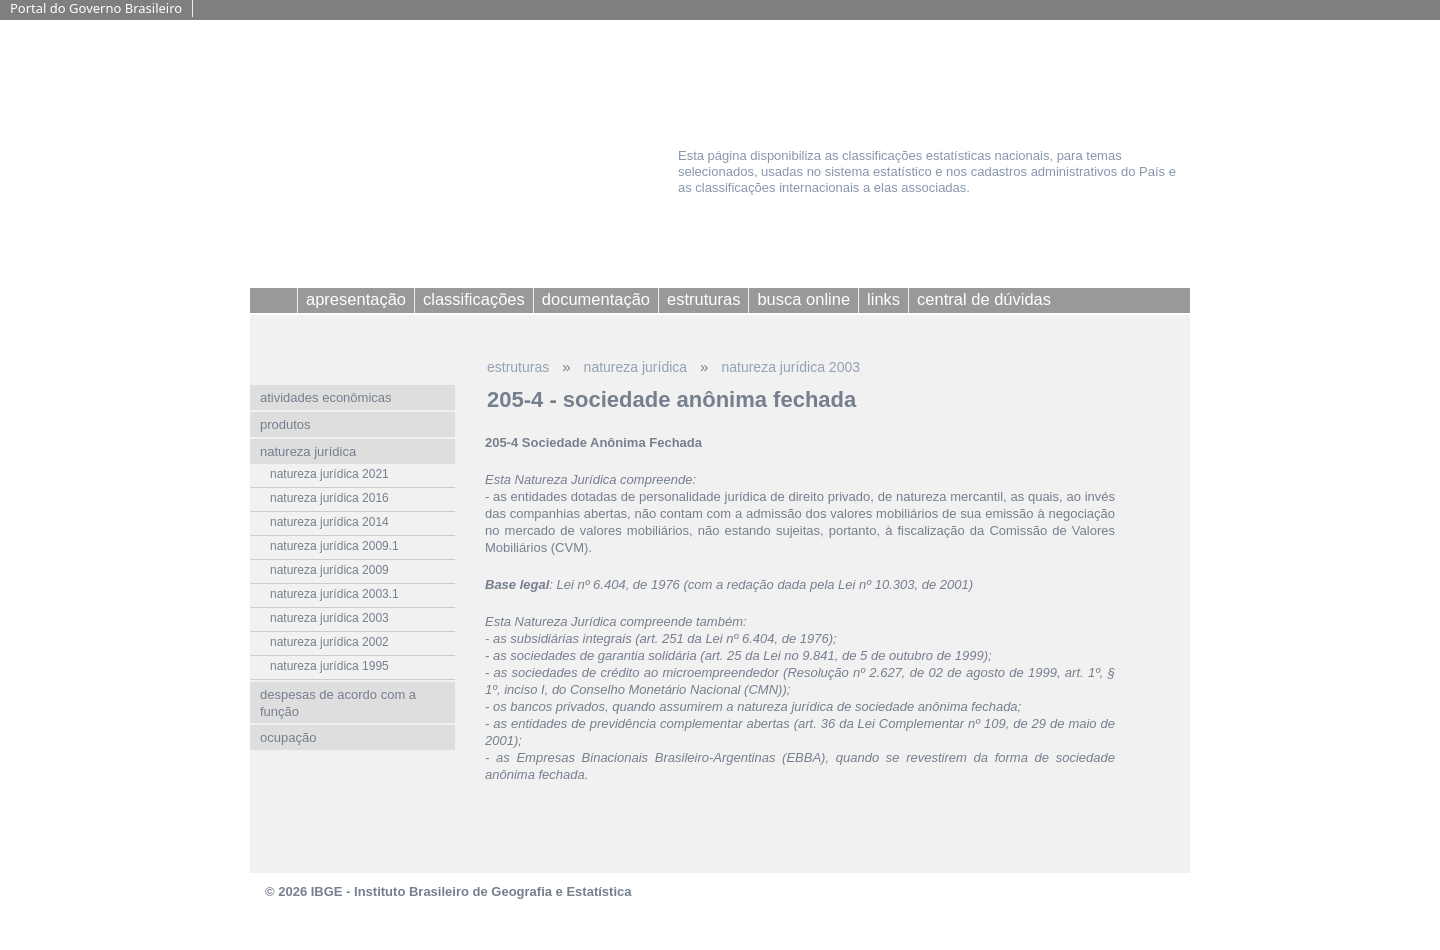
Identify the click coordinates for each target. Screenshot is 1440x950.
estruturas (518, 367)
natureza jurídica (636, 367)
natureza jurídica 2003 (790, 367)
